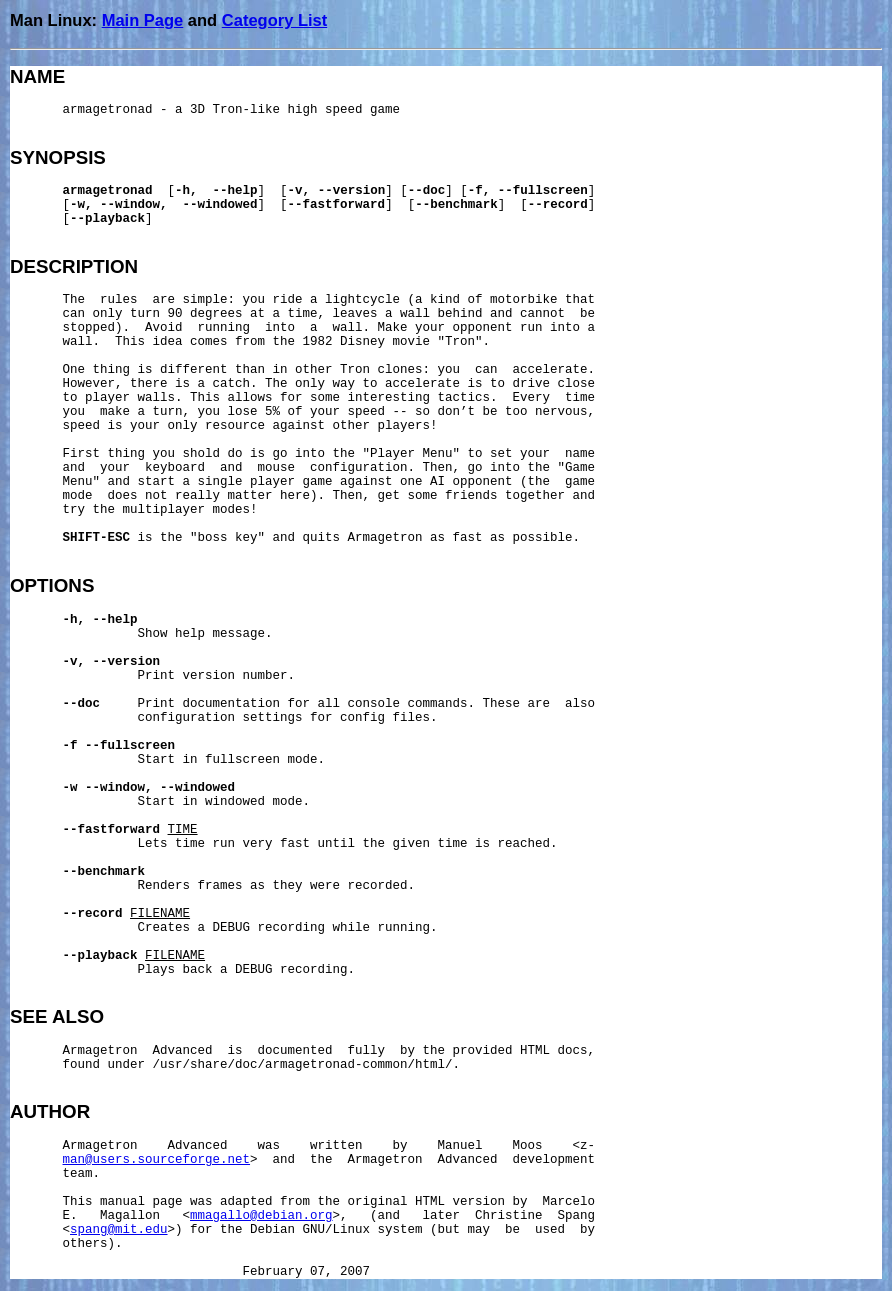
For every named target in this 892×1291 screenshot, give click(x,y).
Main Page (143, 20)
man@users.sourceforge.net (157, 1160)
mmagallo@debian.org (261, 1216)
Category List (274, 20)
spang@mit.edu (119, 1230)
